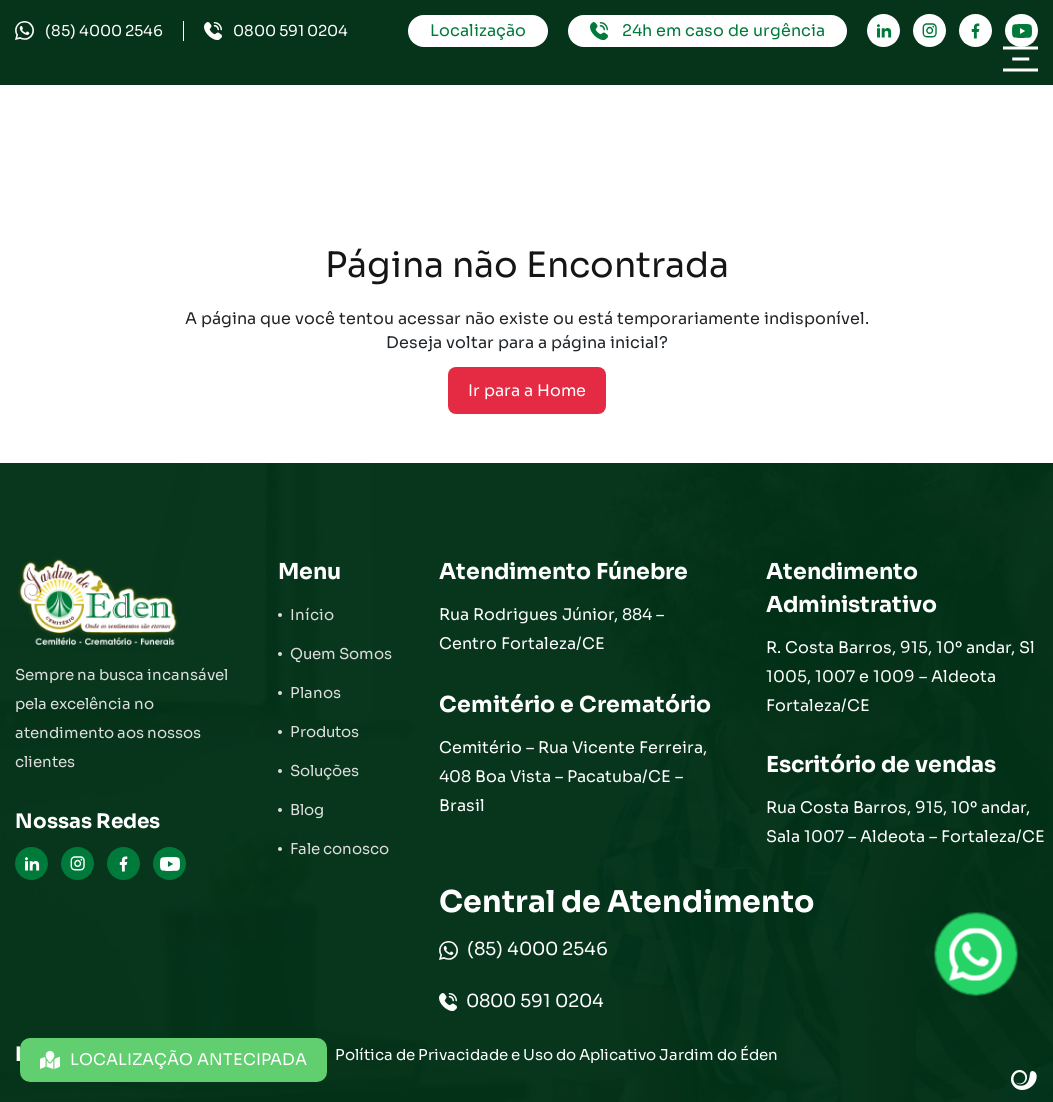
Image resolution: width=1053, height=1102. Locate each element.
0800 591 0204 (276, 30)
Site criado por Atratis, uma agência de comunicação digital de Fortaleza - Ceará (1024, 1081)
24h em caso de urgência (707, 30)
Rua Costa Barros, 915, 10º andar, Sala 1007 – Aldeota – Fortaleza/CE (905, 822)
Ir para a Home (527, 390)
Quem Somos (341, 653)
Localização (478, 30)
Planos (315, 692)
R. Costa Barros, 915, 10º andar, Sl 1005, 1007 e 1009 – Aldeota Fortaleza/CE (900, 676)
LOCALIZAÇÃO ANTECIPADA (173, 1059)
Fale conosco (339, 848)
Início (312, 614)
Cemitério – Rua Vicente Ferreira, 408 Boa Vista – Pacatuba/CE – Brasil (573, 776)
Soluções (324, 770)
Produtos (324, 731)
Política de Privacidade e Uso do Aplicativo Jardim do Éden (556, 1054)
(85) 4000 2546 (89, 30)
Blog (307, 809)
